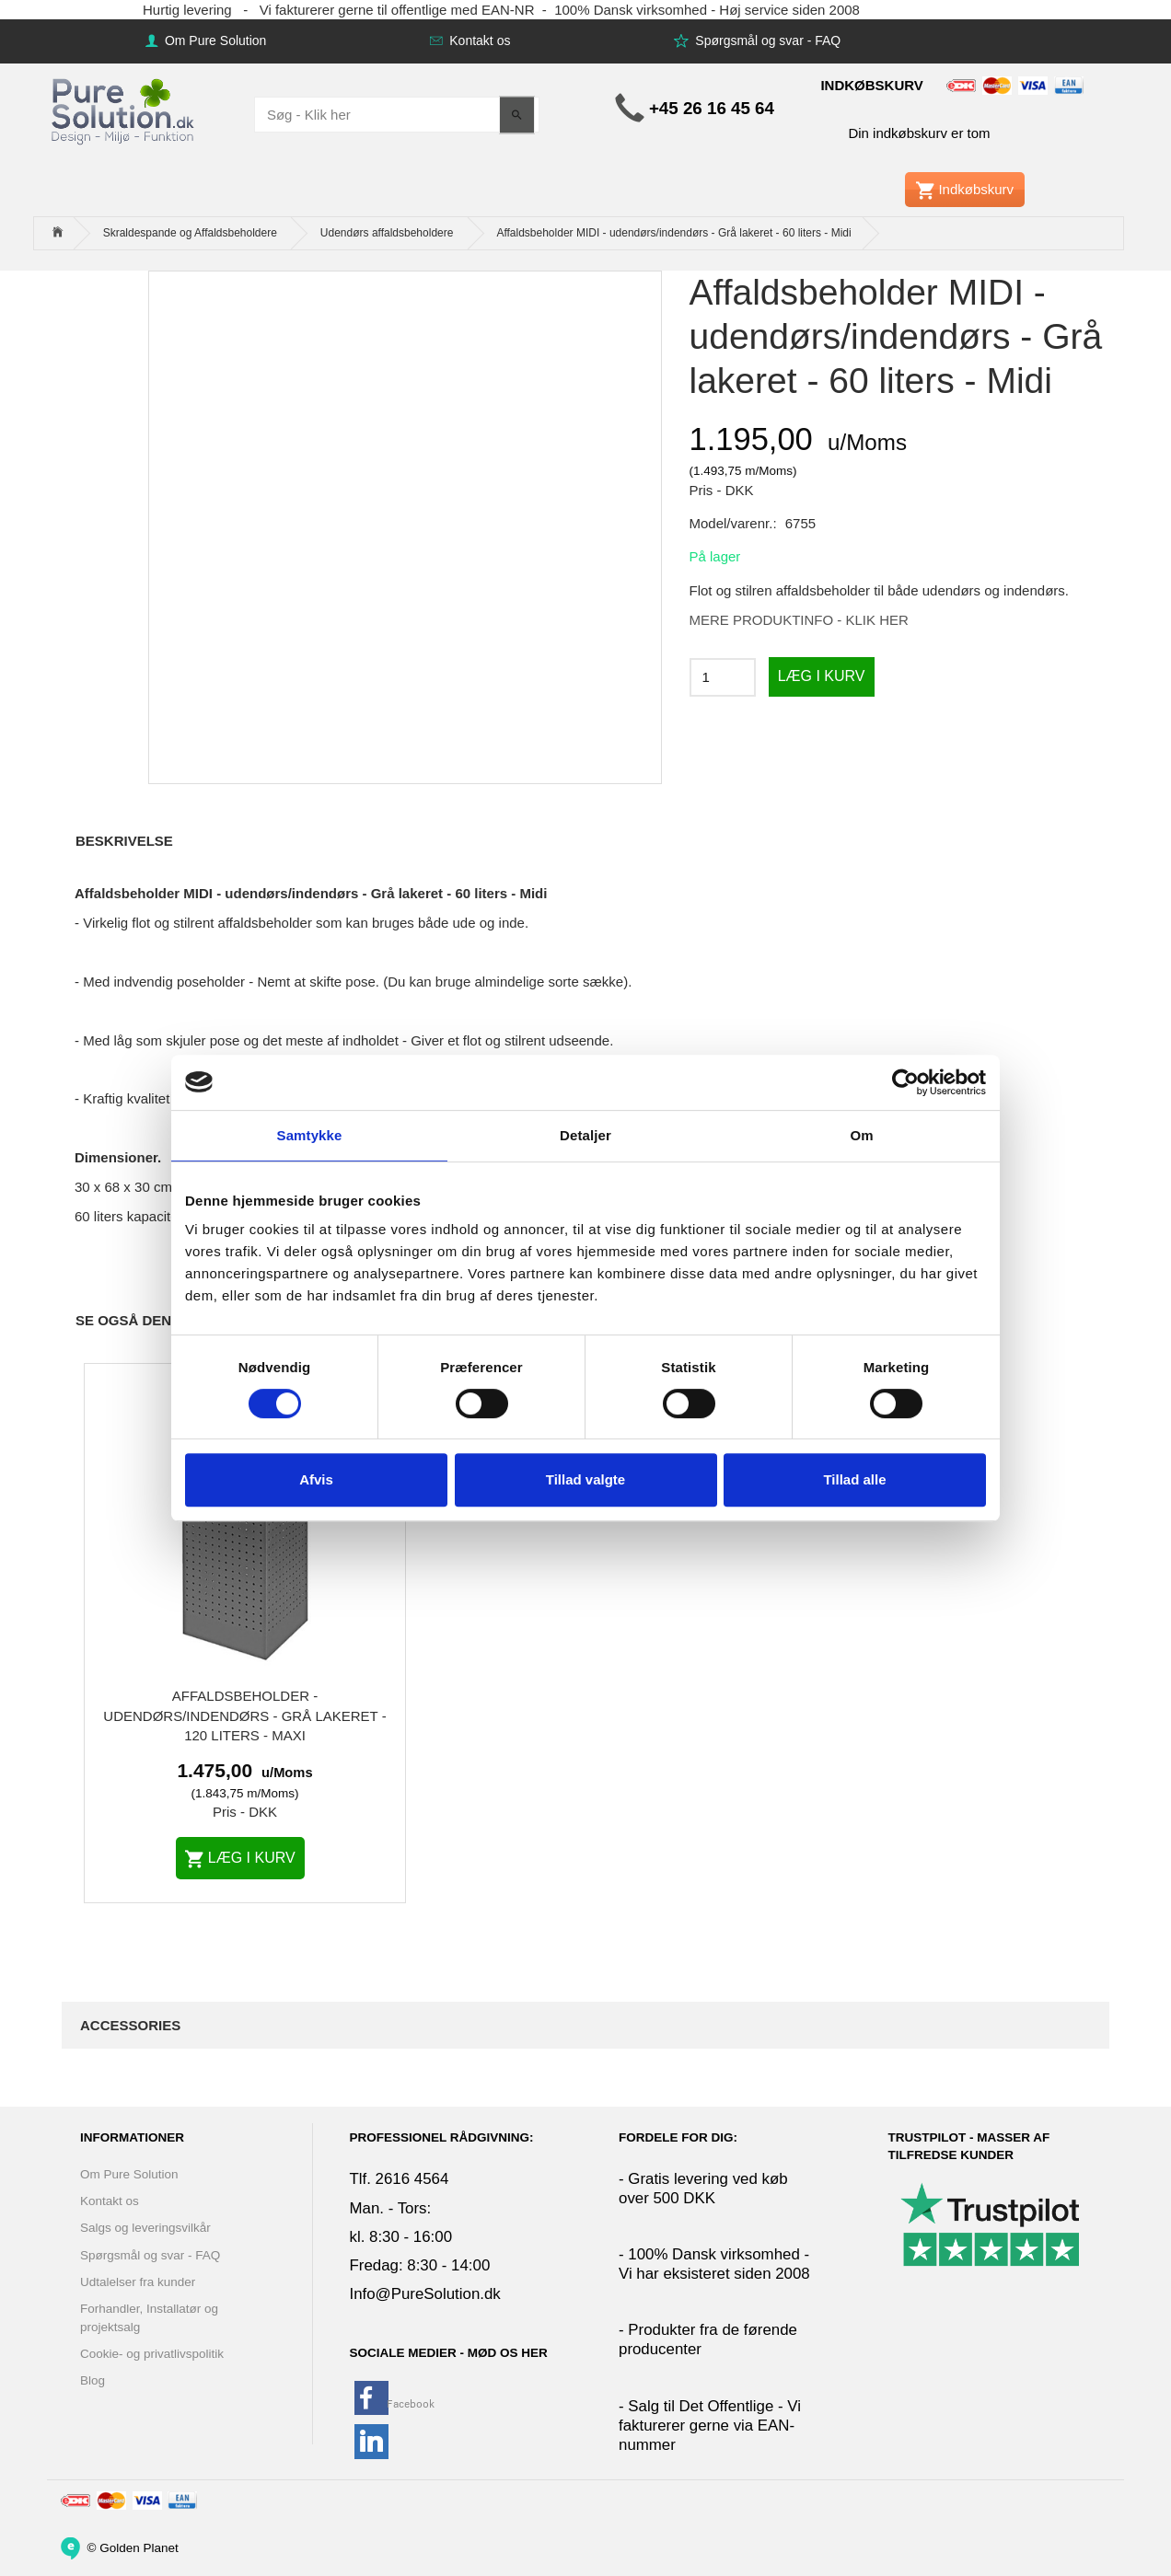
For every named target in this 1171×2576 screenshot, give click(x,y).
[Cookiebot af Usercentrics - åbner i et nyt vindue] (905, 1082)
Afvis (316, 1479)
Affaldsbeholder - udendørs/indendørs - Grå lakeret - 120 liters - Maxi (244, 1715)
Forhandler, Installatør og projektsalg (149, 2317)
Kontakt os (478, 40)
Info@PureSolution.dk (425, 2294)
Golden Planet (139, 2547)
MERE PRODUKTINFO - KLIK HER (799, 620)
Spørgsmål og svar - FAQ (766, 40)
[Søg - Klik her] (517, 114)
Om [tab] (861, 1135)
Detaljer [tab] (585, 1135)
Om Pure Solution (213, 40)
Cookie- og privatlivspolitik (152, 2354)
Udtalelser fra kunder (137, 2282)
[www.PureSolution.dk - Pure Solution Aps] (124, 109)
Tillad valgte (585, 1479)
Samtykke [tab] (309, 1135)
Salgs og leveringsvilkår (145, 2228)
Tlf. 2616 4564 (399, 2179)
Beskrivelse (124, 841)
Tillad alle (854, 1479)
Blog (92, 2380)
